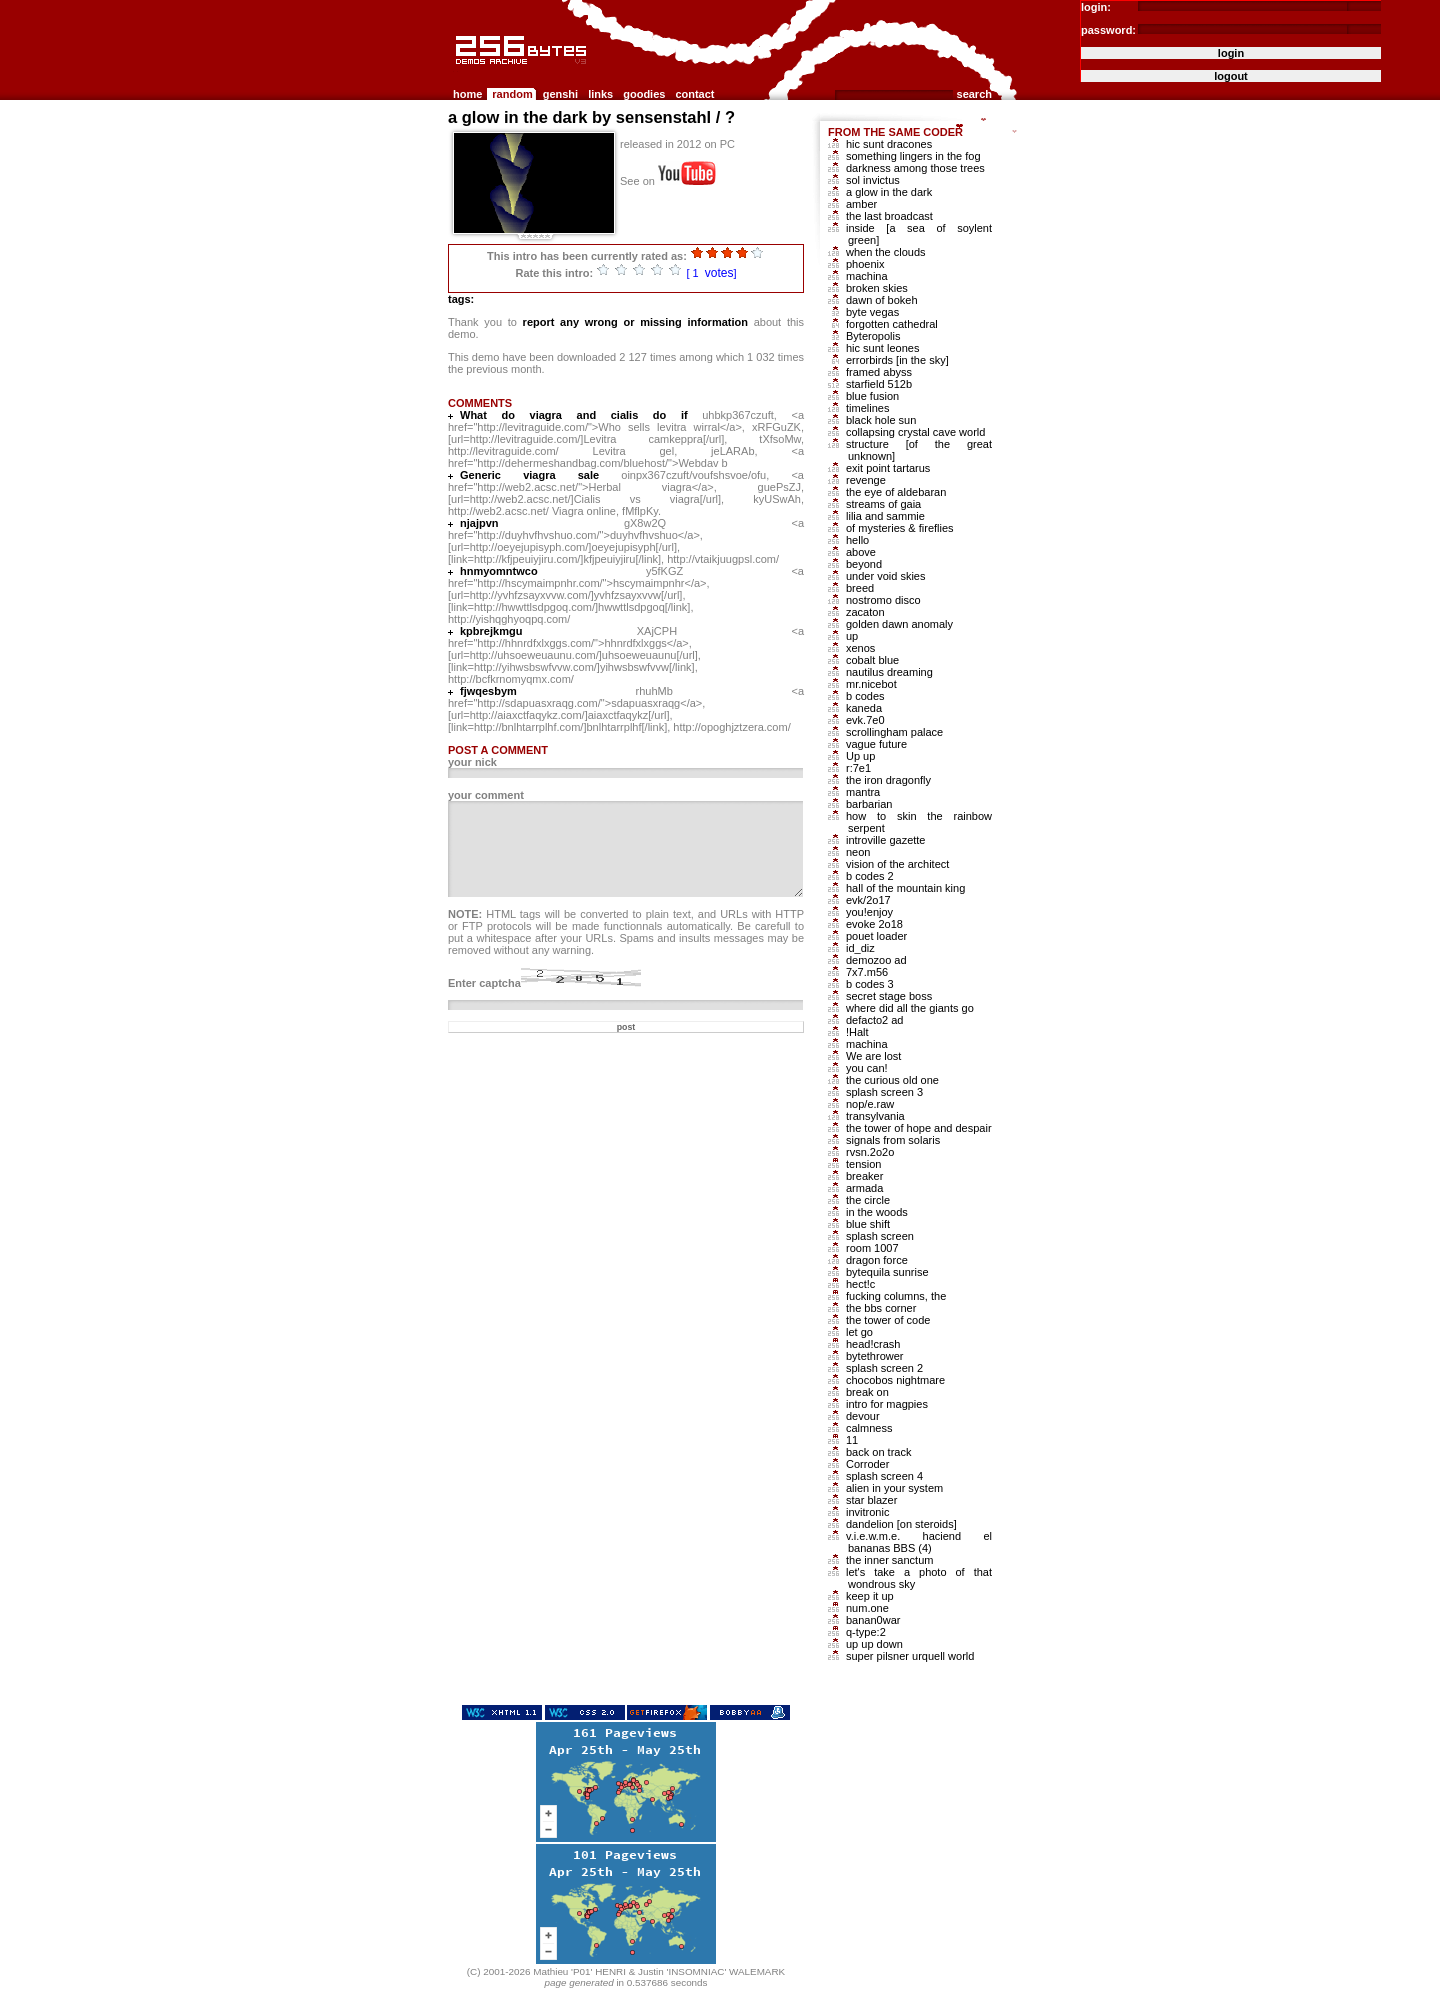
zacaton (865, 612)
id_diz (860, 948)
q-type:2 (866, 1632)
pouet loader (876, 936)
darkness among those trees (915, 168)
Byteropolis (873, 336)
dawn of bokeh (882, 300)
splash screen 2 (884, 1368)
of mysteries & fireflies (900, 528)
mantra (863, 792)
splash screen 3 (884, 1092)
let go (859, 1332)
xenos (860, 648)
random (512, 94)
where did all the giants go (910, 1008)
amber (861, 204)
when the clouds (886, 252)
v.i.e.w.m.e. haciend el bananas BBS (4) (919, 1542)
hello (857, 540)
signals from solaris (893, 1140)
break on (867, 1392)
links (600, 94)
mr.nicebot (871, 684)
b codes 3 (870, 984)
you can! (867, 1068)
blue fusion (872, 396)
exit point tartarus (888, 468)
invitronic (867, 1512)
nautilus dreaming (889, 672)
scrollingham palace (894, 732)
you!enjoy (869, 912)
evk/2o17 (868, 900)
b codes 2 (870, 876)
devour (863, 1416)
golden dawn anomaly (899, 624)
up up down (874, 1644)
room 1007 (872, 1248)
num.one (867, 1608)
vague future (876, 744)
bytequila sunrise (887, 1272)
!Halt (857, 1032)
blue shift (868, 1224)
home (467, 94)
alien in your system (894, 1488)
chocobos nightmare (895, 1380)
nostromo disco (883, 600)
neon (858, 852)
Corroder (867, 1464)
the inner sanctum (889, 1560)
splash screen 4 (884, 1476)
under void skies (886, 576)
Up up (860, 756)
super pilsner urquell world (910, 1656)
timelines (867, 408)
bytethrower (874, 1356)
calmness (869, 1428)
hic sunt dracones (889, 144)
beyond (864, 564)
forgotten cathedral (892, 324)
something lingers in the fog (913, 156)
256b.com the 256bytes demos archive (457, 72)
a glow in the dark (889, 192)
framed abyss (879, 372)
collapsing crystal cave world (915, 432)
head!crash (873, 1344)
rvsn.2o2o (870, 1152)
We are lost (873, 1056)
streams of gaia (883, 504)
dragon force (877, 1260)
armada (864, 1188)
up (852, 636)
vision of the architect (897, 864)
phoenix (865, 264)
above (861, 552)
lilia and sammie (885, 516)
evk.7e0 (865, 720)
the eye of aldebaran (896, 492)
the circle (868, 1200)
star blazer (871, 1500)
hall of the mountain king (905, 888)
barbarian (869, 804)
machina (867, 276)
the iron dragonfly (888, 780)
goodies (644, 94)
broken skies (877, 288)
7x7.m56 (867, 972)
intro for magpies (887, 1404)
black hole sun (881, 420)
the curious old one (892, 1080)
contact (694, 94)
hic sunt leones (882, 348)
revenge (866, 480)
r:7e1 (858, 768)
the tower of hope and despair (919, 1128)
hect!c (860, 1284)
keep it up (870, 1596)
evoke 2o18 (874, 924)
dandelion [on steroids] (901, 1524)
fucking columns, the (896, 1296)
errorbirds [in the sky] (897, 360)
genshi (560, 94)
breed (860, 588)
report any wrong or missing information (635, 322)
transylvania (875, 1116)
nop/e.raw (870, 1104)
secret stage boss (889, 996)
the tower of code (888, 1320)
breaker (864, 1176)
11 (852, 1440)
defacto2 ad (875, 1020)
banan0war (873, 1620)
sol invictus (873, 180)
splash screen (880, 1236)
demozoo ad (876, 960)
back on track (878, 1452)
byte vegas (872, 312)
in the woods (877, 1212)
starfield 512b (879, 384)
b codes (865, 696)
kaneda (864, 708)
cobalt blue (872, 660)
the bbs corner (881, 1308)
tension (863, 1164)
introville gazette (886, 840)
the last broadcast (889, 216)
